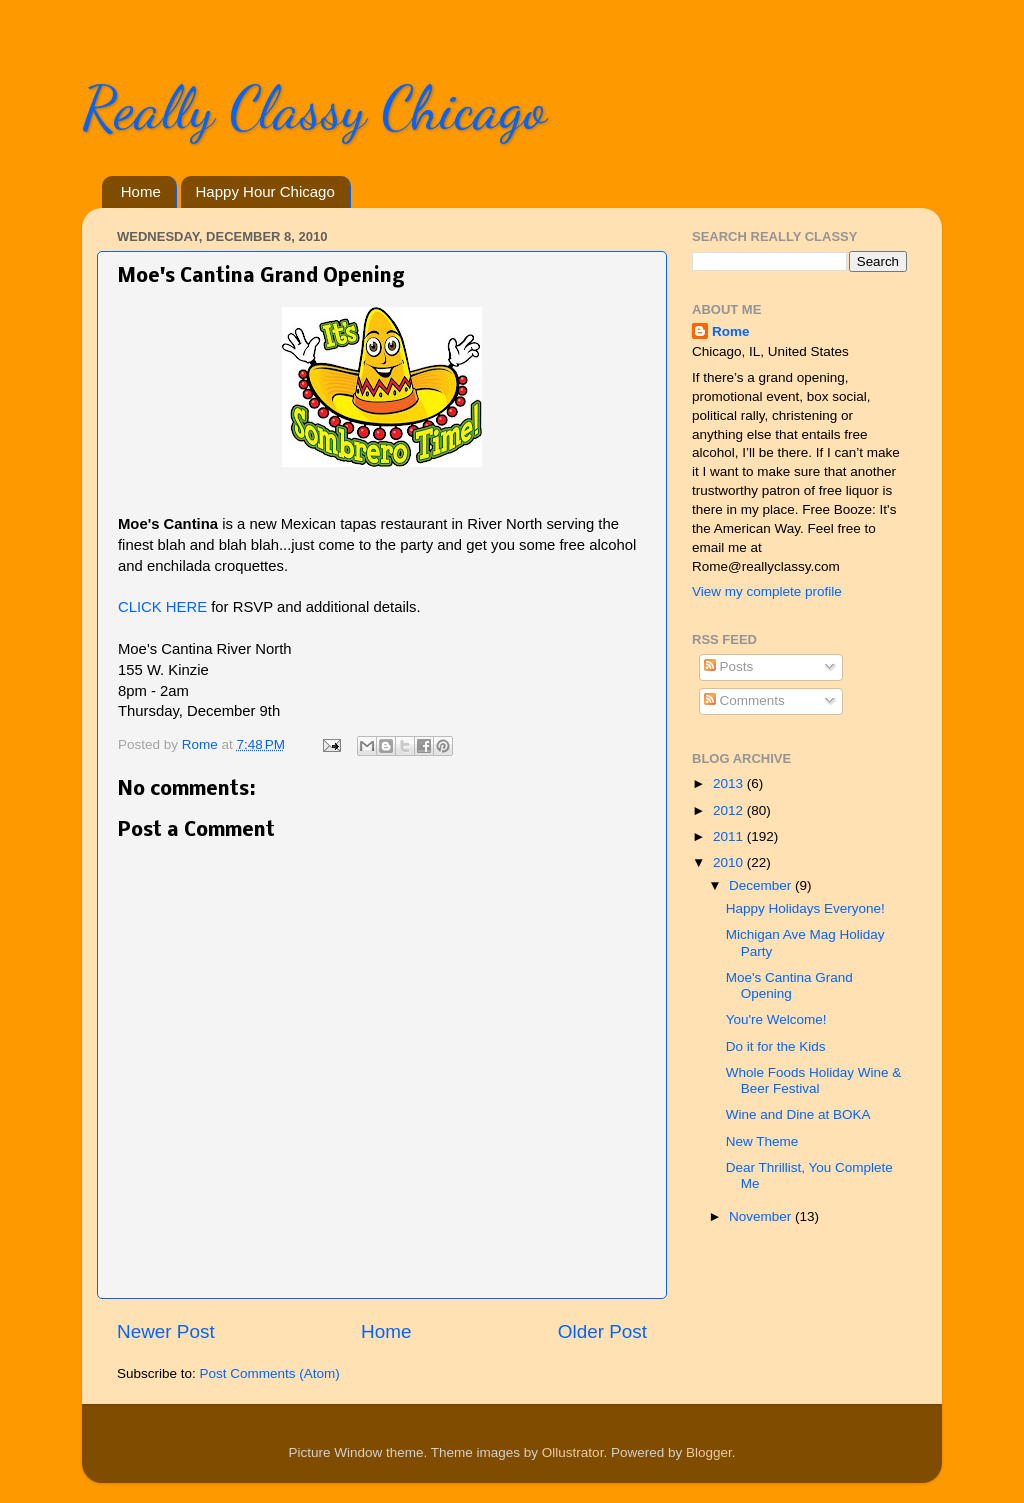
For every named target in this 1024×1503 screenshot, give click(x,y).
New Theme (762, 1141)
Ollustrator (573, 1452)
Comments (744, 700)
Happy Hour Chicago (265, 191)
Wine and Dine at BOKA (798, 1114)
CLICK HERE (162, 607)
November (762, 1216)
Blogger (709, 1452)
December (762, 885)
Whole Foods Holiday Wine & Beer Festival (814, 1080)
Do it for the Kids (776, 1046)
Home (141, 191)
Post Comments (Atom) (270, 1373)
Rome (202, 744)
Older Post (602, 1331)
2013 (730, 783)
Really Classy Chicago (314, 108)
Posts (729, 666)
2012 (730, 810)
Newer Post (166, 1331)
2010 (730, 862)
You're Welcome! (776, 1019)
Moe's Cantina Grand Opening (789, 985)
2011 (730, 836)
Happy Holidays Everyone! (805, 908)
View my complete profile (767, 591)
